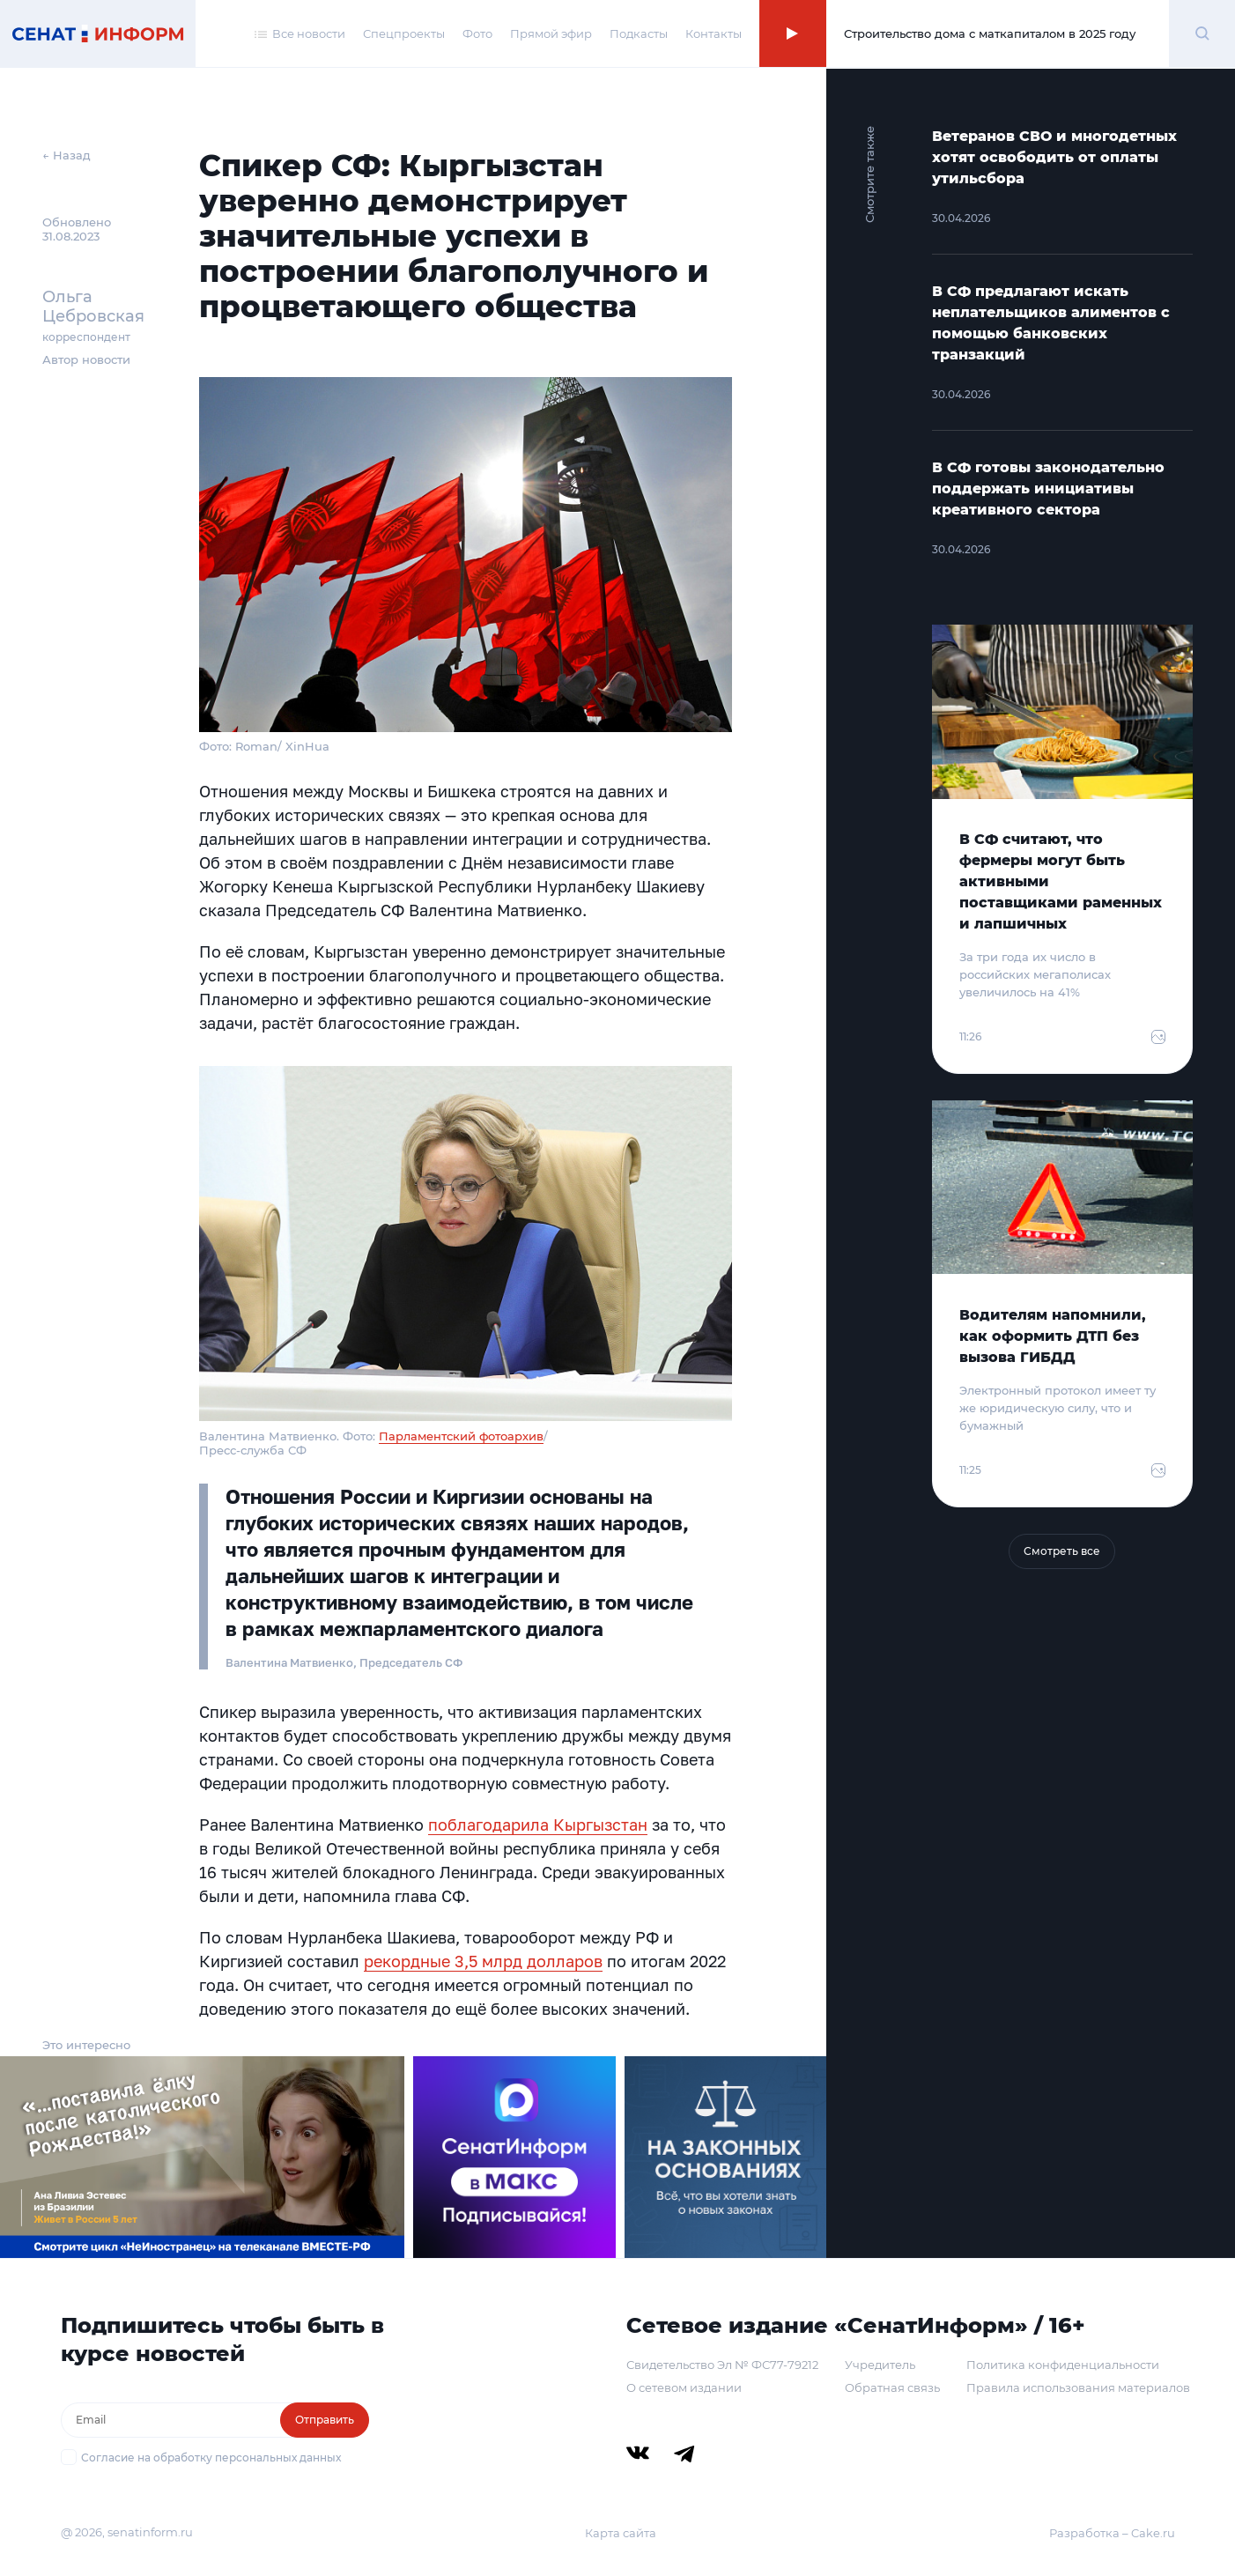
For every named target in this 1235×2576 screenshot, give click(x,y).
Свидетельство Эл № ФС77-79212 (722, 2365)
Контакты (713, 33)
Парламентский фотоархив (461, 1436)
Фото (477, 33)
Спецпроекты (404, 33)
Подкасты (639, 33)
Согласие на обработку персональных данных (211, 2457)
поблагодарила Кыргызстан (537, 1824)
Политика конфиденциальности (1062, 2365)
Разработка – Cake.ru (1112, 2533)
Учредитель (880, 2365)
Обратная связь (892, 2387)
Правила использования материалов (1078, 2387)
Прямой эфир (551, 33)
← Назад (66, 155)
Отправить (324, 2419)
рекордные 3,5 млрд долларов (483, 1961)
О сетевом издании (684, 2387)
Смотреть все (1062, 1551)
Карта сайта (620, 2533)
